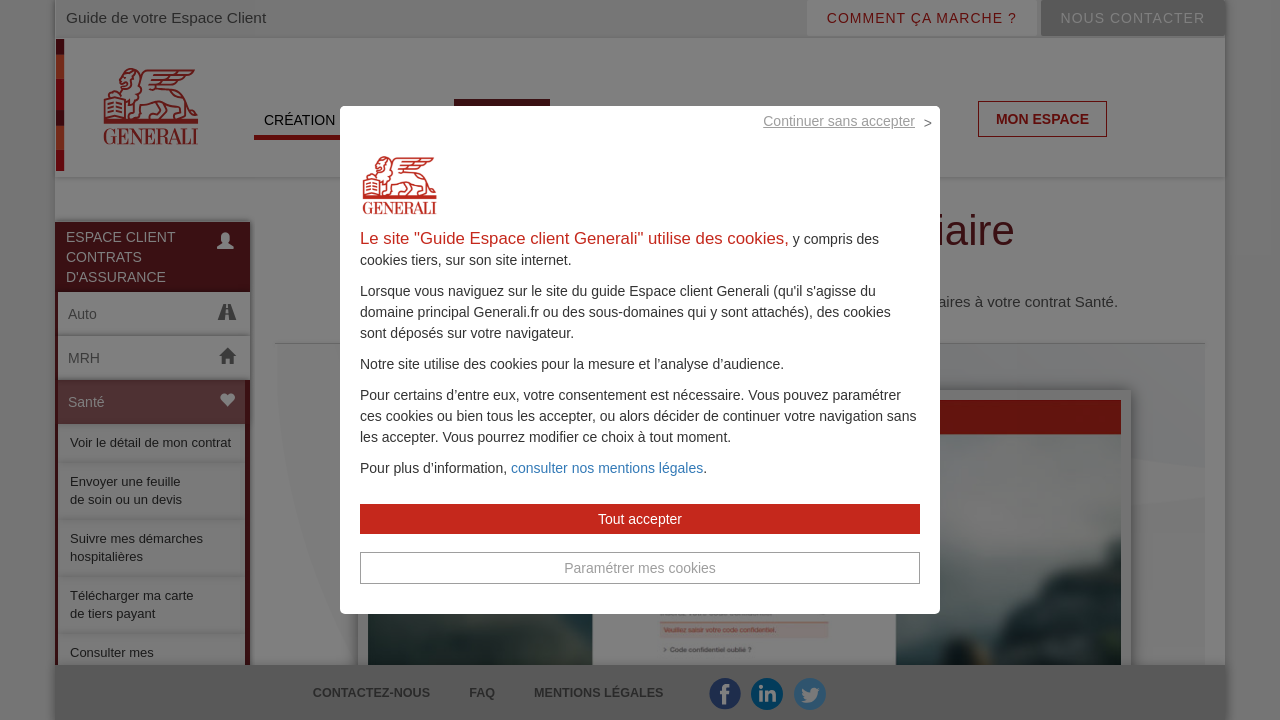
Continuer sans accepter (839, 144)
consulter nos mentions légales (607, 491)
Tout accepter (640, 542)
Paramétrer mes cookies (640, 591)
